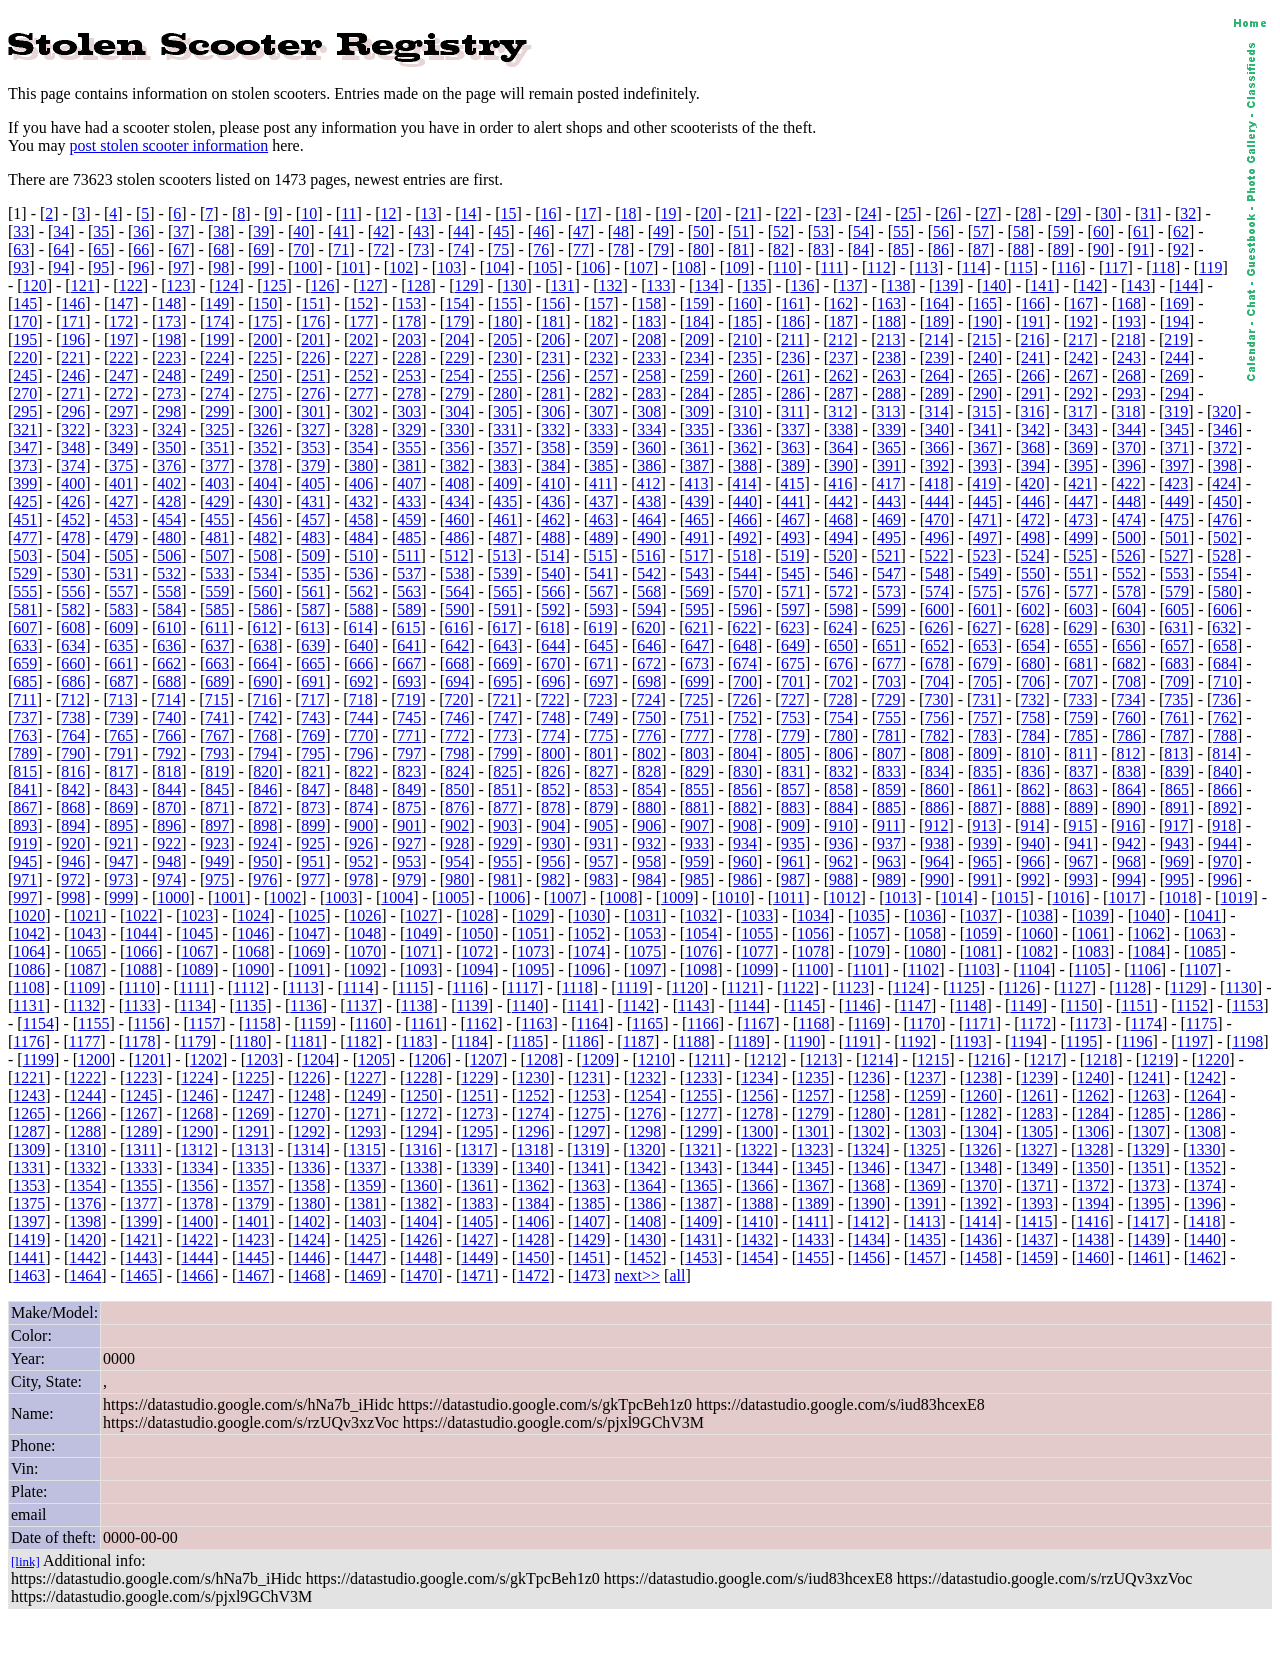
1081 (981, 951)
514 (553, 555)
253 (409, 375)
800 (553, 753)
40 (301, 231)
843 (121, 789)
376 (169, 465)
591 (505, 609)
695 (505, 681)
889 (1081, 807)
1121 (742, 987)
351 (217, 447)
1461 (1149, 1257)
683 (1177, 663)
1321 (701, 1149)
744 (361, 717)
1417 (1148, 1221)
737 (25, 717)
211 (792, 339)
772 (457, 735)
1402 (309, 1221)
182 (601, 321)
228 (409, 357)
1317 (477, 1149)
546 (841, 573)
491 (697, 537)
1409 (701, 1221)
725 (697, 699)
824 (457, 771)
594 (649, 609)
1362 (533, 1185)
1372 (1093, 1185)
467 (793, 519)
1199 (38, 1059)
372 (1225, 447)
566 (553, 591)
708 (1129, 681)
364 (841, 447)
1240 (1093, 1077)
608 (73, 627)
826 (553, 771)
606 (1225, 609)
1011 (788, 897)
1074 (589, 951)
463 (601, 519)
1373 (1149, 1185)
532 (169, 573)
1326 (980, 1149)
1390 (869, 1203)
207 (601, 339)
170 (25, 321)
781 (889, 735)
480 (169, 537)
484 (361, 537)
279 (457, 393)
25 (908, 213)
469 (889, 519)
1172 (1035, 1023)
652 (937, 645)
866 (1225, 789)
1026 (365, 915)
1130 (1240, 987)
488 (553, 537)
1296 (533, 1131)
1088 (141, 969)
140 (994, 285)
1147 (915, 1005)
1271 (365, 1113)
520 (840, 555)
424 (1224, 483)
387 (697, 465)
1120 (686, 987)
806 (841, 753)
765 (121, 735)
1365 (701, 1185)
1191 (859, 1041)
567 (601, 591)
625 (888, 627)
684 (1225, 663)
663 (217, 663)
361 (697, 447)
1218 (1101, 1059)
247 (121, 375)
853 (601, 789)
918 (1224, 825)
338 (841, 429)
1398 (85, 1221)
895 (121, 825)
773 (505, 735)
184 (697, 321)
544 (745, 573)
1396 (1205, 1203)
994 (1129, 879)
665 (313, 663)
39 (261, 231)
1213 (821, 1059)
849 (409, 789)
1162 (481, 1023)
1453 (701, 1257)
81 (741, 249)
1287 (29, 1131)
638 (265, 645)
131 (562, 285)
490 (649, 537)
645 (601, 645)
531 (121, 573)
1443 (141, 1257)
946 (73, 861)
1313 (253, 1149)
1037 (981, 915)
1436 (981, 1239)
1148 (970, 1005)
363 (793, 447)
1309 (29, 1149)
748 (553, 717)
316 (1032, 411)
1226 (309, 1077)
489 (601, 537)
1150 (1081, 1005)
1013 (900, 897)
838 (1129, 771)
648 (745, 645)
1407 (589, 1221)
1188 (693, 1041)
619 (601, 627)
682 (1129, 663)
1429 (589, 1239)
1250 (421, 1095)
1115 (413, 987)
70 (301, 249)
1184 (471, 1041)
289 (937, 393)
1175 (1201, 1023)
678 (937, 663)
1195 (1081, 1041)
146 (73, 303)
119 (1210, 267)
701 (793, 681)
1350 (1093, 1167)
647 (697, 645)
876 (457, 807)
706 (1033, 681)
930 (553, 843)
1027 (421, 915)
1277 (701, 1113)
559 (217, 591)
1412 (869, 1221)
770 (361, 735)
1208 (542, 1059)
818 (169, 771)
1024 (253, 915)
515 (601, 555)
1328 (1092, 1149)
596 (745, 609)
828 (649, 771)
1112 (248, 987)
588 (361, 609)
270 (25, 393)
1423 (253, 1239)
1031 (645, 915)
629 (1080, 627)
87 (981, 249)
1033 (757, 915)
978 (361, 879)
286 (793, 393)
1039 (1093, 915)
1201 (150, 1059)
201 (313, 339)
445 (985, 501)
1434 (869, 1239)
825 (505, 771)
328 (361, 429)
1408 (645, 1221)
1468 (309, 1275)
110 (784, 267)
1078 (813, 951)
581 (25, 609)
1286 (1205, 1113)
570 (745, 591)
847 (313, 789)
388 (745, 465)
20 (708, 213)
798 (457, 753)
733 (1080, 699)
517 (697, 555)
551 (1081, 573)
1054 (701, 933)
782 (937, 735)
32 (1188, 213)
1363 (589, 1185)
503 (25, 555)
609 (121, 627)
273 (169, 393)
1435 (925, 1239)
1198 (1247, 1041)
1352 (1205, 1167)
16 (549, 213)
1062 (1149, 933)
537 (409, 573)
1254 (645, 1095)
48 (621, 231)
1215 (933, 1059)
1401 (253, 1221)
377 (217, 465)
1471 (477, 1275)
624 (840, 627)
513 (505, 555)
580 (1225, 591)
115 (1020, 267)
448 (1129, 501)
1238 (981, 1077)
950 (265, 861)
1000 (173, 897)
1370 (981, 1185)
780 (841, 735)
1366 (757, 1185)
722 (553, 699)
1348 (981, 1167)
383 (505, 465)
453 (121, 519)
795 (313, 753)
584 (169, 609)
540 (553, 573)
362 (745, 447)
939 (985, 843)
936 (841, 843)
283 (649, 393)
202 (361, 339)
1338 (421, 1167)
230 (505, 357)
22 (788, 213)
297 (121, 411)
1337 (365, 1167)
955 (505, 861)
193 (1129, 321)
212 (840, 339)
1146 (859, 1005)
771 (409, 735)
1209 (598, 1059)
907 (697, 825)
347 (25, 447)
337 (793, 429)
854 (649, 789)
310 (745, 411)
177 (361, 321)
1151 (1136, 1005)
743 (313, 717)
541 (601, 573)
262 (841, 375)
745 (409, 717)
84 (861, 249)
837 (1081, 771)
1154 (38, 1023)
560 (265, 591)
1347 (925, 1167)
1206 (430, 1059)
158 (649, 303)
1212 (765, 1059)
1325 (924, 1149)
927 (409, 843)
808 (937, 753)
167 (1081, 303)
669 (505, 663)
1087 (85, 969)
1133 (139, 1005)
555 (25, 591)
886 (937, 807)
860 (937, 789)
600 (937, 609)
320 (1224, 411)
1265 (29, 1113)
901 (409, 825)
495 (889, 537)
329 (409, 429)
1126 (1019, 987)
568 (649, 591)
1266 (85, 1113)
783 (985, 735)
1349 (1037, 1167)
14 (469, 213)
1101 (868, 969)
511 (408, 555)
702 (841, 681)
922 (169, 843)
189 (937, 321)
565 (505, 591)
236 (793, 357)
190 (985, 321)
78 (621, 249)
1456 (869, 1257)
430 (265, 501)
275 (265, 393)
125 (275, 285)
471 (985, 519)
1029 (533, 915)
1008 (621, 897)
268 (1129, 375)
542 (649, 573)
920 (73, 843)
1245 (141, 1095)
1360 (421, 1185)
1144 (748, 1005)
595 (697, 609)
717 (313, 699)
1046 (253, 933)
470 (937, 519)
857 (793, 789)
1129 (1185, 987)
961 (793, 861)
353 (313, 447)
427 (121, 501)
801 (601, 753)
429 (217, 501)
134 (706, 285)
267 (1081, 375)
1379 (253, 1203)
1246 (197, 1095)
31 (1148, 213)
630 (1128, 627)
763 (25, 735)
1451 (589, 1257)
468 (841, 519)
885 (889, 807)
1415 (1036, 1221)
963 (889, 861)
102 (401, 267)
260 (745, 375)
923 (217, 843)
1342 (645, 1167)
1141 (582, 1005)
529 (25, 573)
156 (553, 303)
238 (889, 357)
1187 (638, 1041)
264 (937, 375)
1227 (365, 1077)
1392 (981, 1203)
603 (1081, 609)
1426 (421, 1239)
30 (1108, 213)
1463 (29, 1275)
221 (73, 357)
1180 (250, 1041)
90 (1101, 249)
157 (601, 303)
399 (25, 483)
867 (25, 807)
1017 (1124, 897)
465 (697, 519)
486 (457, 537)
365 (889, 447)
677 (889, 663)
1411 (812, 1221)
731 (984, 699)
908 (745, 825)
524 (1032, 555)
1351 (1149, 1167)
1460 (1093, 1257)
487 (505, 537)
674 (745, 663)
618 (553, 627)
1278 (757, 1113)
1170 (924, 1023)
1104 (1034, 969)
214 (936, 339)
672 (649, 663)
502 (1225, 537)
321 (25, 429)
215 (984, 339)
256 (553, 375)
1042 (29, 933)
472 (1033, 519)
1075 (645, 951)
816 (73, 771)
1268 (197, 1113)
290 (985, 393)
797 (409, 753)
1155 (93, 1023)
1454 (757, 1257)
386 (649, 465)
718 (361, 699)
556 (73, 591)
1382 (421, 1203)
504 (73, 555)
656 (1129, 645)
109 (737, 267)
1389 (813, 1203)
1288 (85, 1131)
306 (553, 411)
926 (361, 843)
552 (1129, 573)
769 (313, 735)
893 (25, 825)
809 (985, 753)
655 (1081, 645)
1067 (197, 951)
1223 (141, 1077)
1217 (1045, 1059)
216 (1032, 339)
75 (501, 249)
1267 (141, 1113)
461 (505, 519)
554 (1225, 573)
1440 (1205, 1239)
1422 (197, 1239)
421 (1080, 483)
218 (1128, 339)
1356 (197, 1185)
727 (792, 699)
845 (217, 789)
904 (553, 825)
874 (361, 807)
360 (649, 447)
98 (221, 267)
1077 (757, 951)
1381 (365, 1203)
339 (889, 429)
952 (361, 861)
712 (73, 699)
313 (888, 411)
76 (541, 249)
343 (1081, 429)
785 (1081, 735)
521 (888, 555)
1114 (358, 987)
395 (1081, 465)
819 (217, 771)
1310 (85, 1149)
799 (505, 753)
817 (121, 771)
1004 (397, 897)
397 (1177, 465)
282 (601, 393)
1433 (813, 1239)
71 (341, 249)
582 (73, 609)
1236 (869, 1077)
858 (841, 789)
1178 (139, 1041)
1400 (197, 1221)
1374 (1205, 1185)
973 (121, 879)
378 (265, 465)
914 (1032, 825)
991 (985, 879)
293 (1129, 393)
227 (361, 357)
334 (649, 429)
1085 (1205, 951)
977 (313, 879)
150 (265, 303)
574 (937, 591)
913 (984, 825)
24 (868, 213)
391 (889, 465)
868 (73, 807)
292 (1081, 393)
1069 (309, 951)
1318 (533, 1149)
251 (313, 375)
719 (409, 699)
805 (793, 753)
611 (216, 627)
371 (1177, 447)
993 (1081, 879)
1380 (309, 1203)
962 (841, 861)
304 (457, 411)
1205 (374, 1059)
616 (457, 627)
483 (313, 537)
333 (601, 429)
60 (1101, 231)
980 (457, 879)
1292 (309, 1131)
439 (697, 501)
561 (313, 591)
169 (1177, 303)
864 (1129, 789)
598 (841, 609)
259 (697, 375)
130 (515, 285)
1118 (577, 987)
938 (937, 843)
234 (697, 357)
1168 (813, 1023)
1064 (29, 951)
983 (601, 879)
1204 (318, 1059)
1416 (1092, 1221)
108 (689, 267)
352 (265, 447)
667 (409, 663)
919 (25, 843)
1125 (963, 987)
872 (265, 807)
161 (793, 303)
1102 (923, 969)
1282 (981, 1113)
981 (505, 879)
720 (457, 699)
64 (61, 249)
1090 (253, 969)
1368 (869, 1185)
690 (265, 681)
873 (313, 807)
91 (1141, 249)
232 (601, 357)
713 (121, 699)
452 (73, 519)
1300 (757, 1131)
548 (937, 573)
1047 (309, 933)
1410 (757, 1221)
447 (1081, 501)
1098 (701, 969)
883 (793, 807)
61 (1141, 231)
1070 (365, 951)
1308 (1205, 1131)
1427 (477, 1239)
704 (937, 681)
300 (265, 411)
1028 (477, 915)
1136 (305, 1005)
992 (1033, 879)
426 (73, 501)
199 (217, 339)
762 (1225, 717)
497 (985, 537)
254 (457, 375)
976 (265, 879)
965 (985, 861)
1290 (197, 1131)
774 (553, 735)
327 (313, 429)
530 (73, 573)
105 (545, 267)
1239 (1037, 1077)
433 (409, 501)
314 (936, 411)
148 (169, 303)
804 (745, 753)
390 (841, 465)
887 (985, 807)
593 (601, 609)
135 (754, 285)
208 (649, 339)
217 (1080, 339)
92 (1181, 249)
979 (409, 879)
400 (73, 483)
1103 (978, 969)
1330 (1204, 1149)
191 (1033, 321)
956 (553, 861)
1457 (925, 1257)
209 (697, 339)
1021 (85, 915)
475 (1177, 519)
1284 (1093, 1113)
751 (697, 717)
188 (889, 321)
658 (1225, 645)
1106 (1144, 969)
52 (781, 231)
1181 (305, 1041)
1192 (915, 1041)
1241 (1149, 1077)
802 (649, 753)
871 (217, 807)
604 (1129, 609)
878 (553, 807)
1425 (365, 1239)
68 (221, 249)
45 (501, 231)
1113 (303, 987)
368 (1033, 447)
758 (1033, 717)
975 (217, 879)
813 (1176, 753)
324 (169, 429)
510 (361, 555)
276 (313, 393)
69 (261, 249)
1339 (477, 1167)
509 (313, 555)
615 (409, 627)
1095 (533, 969)
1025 (309, 915)
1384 (533, 1203)
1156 (148, 1023)
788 (1225, 735)
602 (1033, 609)
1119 (632, 987)
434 (457, 501)
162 (841, 303)
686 (73, 681)
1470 (421, 1275)
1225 (253, 1077)
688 (169, 681)
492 (745, 537)
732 (1032, 699)
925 (313, 843)
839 (1177, 771)
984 (649, 879)
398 (1225, 465)
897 (217, 825)
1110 (139, 987)
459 (409, 519)
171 (73, 321)
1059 (981, 933)
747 (505, 717)
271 (73, 393)
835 (985, 771)
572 (841, 591)
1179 (195, 1041)
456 (265, 519)
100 (305, 267)
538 (457, 573)
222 (121, 357)
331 (505, 429)
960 (745, 861)
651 (889, 645)
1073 (533, 951)
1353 (29, 1185)
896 (169, 825)
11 (348, 213)
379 (313, 465)
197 (121, 339)
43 (421, 231)
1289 (141, 1131)
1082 (1037, 951)
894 (73, 825)
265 (985, 375)
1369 (925, 1185)
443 (889, 501)
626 (936, 627)
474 (1129, 519)
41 (341, 231)
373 (25, 465)
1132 (84, 1005)
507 (217, 555)
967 (1081, 861)
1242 (1205, 1077)
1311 (140, 1149)
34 (61, 231)
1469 (365, 1275)
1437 (1037, 1239)
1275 (589, 1113)
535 (313, 573)
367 (985, 447)
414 (745, 483)
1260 (981, 1095)
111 (831, 267)
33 (21, 231)
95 (101, 267)
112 (878, 267)
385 (601, 465)
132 (610, 285)
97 (181, 267)
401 (121, 483)
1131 (28, 1005)
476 (1225, 519)
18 (628, 213)
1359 (365, 1185)
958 (649, 861)
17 (588, 213)
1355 (141, 1185)
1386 (645, 1203)
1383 (477, 1203)
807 (889, 753)
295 (25, 411)
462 (553, 519)
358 (553, 447)
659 (25, 663)
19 (668, 213)
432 (361, 501)
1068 (253, 951)
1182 (361, 1041)
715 (217, 699)
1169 (869, 1023)
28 (1028, 213)
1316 (421, 1149)
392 (937, 465)
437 (601, 501)
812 (1128, 753)
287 (841, 393)
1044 (141, 933)
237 (841, 357)
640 (361, 645)
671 (601, 663)
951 (313, 861)
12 (389, 213)
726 (745, 699)
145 (25, 303)
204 (457, 339)
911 (888, 825)
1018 (1180, 897)
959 (697, 861)
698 (649, 681)
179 (457, 321)
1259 (925, 1095)
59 (1061, 231)
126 (323, 285)
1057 (869, 933)
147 (121, 303)
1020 (29, 915)
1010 (733, 897)
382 (457, 465)
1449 (477, 1257)
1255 (701, 1095)
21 (748, 213)
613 (313, 627)
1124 (908, 987)
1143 (693, 1005)
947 (121, 861)
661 (121, 663)
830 (745, 771)
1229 (477, 1077)
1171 (979, 1023)
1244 (85, 1095)
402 (169, 483)
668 (457, 663)
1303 (925, 1131)
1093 (421, 969)
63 (21, 249)
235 (745, 357)
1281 (925, 1113)
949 (217, 861)
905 (601, 825)
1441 (29, 1257)
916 (1128, 825)
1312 (197, 1149)
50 (701, 231)
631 (1176, 627)
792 (169, 753)
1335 (253, 1167)
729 (888, 699)
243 (1129, 357)
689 (217, 681)
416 (840, 483)
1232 (645, 1077)
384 (553, 465)
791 (121, 753)
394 (1033, 465)
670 (553, 663)
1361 (477, 1185)
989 (889, 879)
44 (461, 231)
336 (745, 429)
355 (409, 447)
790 (73, 753)
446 (1033, 501)
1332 (85, 1167)
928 (457, 843)
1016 (1068, 897)
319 (1176, 411)
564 (457, 591)
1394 (1093, 1203)
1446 (309, 1257)
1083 (1093, 951)
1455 (813, 1257)
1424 (309, 1239)
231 (553, 357)
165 (985, 303)
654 (1033, 645)
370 (1129, 447)
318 (1128, 411)
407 (409, 483)
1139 (471, 1005)
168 (1129, 303)
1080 (925, 951)
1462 (1205, 1257)
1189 (748, 1041)
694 (457, 681)
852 (553, 789)
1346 (869, 1167)
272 (121, 393)
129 (467, 285)
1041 (1205, 915)
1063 (1205, 933)
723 (601, 699)
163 (889, 303)
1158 (259, 1023)
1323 (813, 1149)
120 (35, 285)
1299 (701, 1131)
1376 (85, 1203)
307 (601, 411)
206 (553, 339)
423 (1176, 483)
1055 (757, 933)
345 (1177, 429)
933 (697, 843)
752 (745, 717)
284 (697, 393)
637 (217, 645)
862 (1033, 789)
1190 (804, 1041)
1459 (1037, 1257)
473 (1081, 519)
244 (1177, 357)
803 (697, 753)
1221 (29, 1077)
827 (601, 771)
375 (121, 465)
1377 (141, 1203)
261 (793, 375)
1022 (141, 915)
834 (937, 771)
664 (265, 663)
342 (1033, 429)
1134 (195, 1005)
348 (73, 447)
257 (601, 375)
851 (505, 789)
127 (371, 285)
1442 (85, 1257)
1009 (677, 897)
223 (169, 357)
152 (361, 303)
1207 (486, 1059)
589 (409, 609)
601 (985, 609)
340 (937, 429)
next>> (638, 1275)
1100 (812, 969)
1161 (425, 1023)
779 (793, 735)
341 (985, 429)
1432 (757, 1239)
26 (948, 213)
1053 (645, 933)
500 (1129, 537)
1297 (589, 1131)
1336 (309, 1167)
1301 (813, 1131)
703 (889, 681)
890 (1129, 807)
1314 (309, 1149)
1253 (589, 1095)
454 (169, 519)
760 (1129, 717)
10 (309, 213)
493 (793, 537)
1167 (758, 1023)
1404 (421, 1221)
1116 (467, 987)
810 (1033, 753)
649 (793, 645)
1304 (981, 1131)
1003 (341, 897)
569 (697, 591)
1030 (589, 915)
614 (361, 627)
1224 (197, 1077)
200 (265, 339)
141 (1042, 285)
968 (1129, 861)
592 (553, 609)
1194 (1025, 1041)
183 (649, 321)
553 (1177, 573)
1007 (565, 897)
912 (936, 825)
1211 (709, 1059)
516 (649, 555)
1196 (1136, 1041)
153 (409, 303)
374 (73, 465)
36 (141, 231)
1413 (924, 1221)
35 (101, 231)
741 (217, 717)
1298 (645, 1131)
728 (840, 699)
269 (1177, 375)
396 (1129, 465)
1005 (453, 897)
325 (217, 429)
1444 (197, 1257)
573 (889, 591)
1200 (94, 1059)
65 (101, 249)
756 (937, 717)
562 (361, 591)
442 (841, 501)
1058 (925, 933)
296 (73, 411)
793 (217, 753)
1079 (869, 951)
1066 (141, 951)
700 (745, 681)
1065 (85, 951)
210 (745, 339)
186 (793, 321)
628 (1032, 627)
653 (985, 645)
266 (1033, 375)
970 (1225, 861)
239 (937, 357)
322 (73, 429)
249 (217, 375)
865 (1177, 789)
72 (381, 249)
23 (828, 213)
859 (889, 789)
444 (937, 501)
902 (457, 825)
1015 (1012, 897)
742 (265, 717)
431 (313, 501)
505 (121, 555)
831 (793, 771)
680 (1033, 663)
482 (265, 537)
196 (73, 339)
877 (505, 807)
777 (697, 735)
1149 (1025, 1005)
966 (1033, 861)
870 (169, 807)
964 (937, 861)
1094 (477, 969)
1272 (421, 1113)
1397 (29, 1221)
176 (313, 321)
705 (985, 681)
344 (1129, 429)
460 (457, 519)
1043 (85, 933)
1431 (701, 1239)
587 (313, 609)
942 (1129, 843)
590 (457, 609)
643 (505, 645)
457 (313, 519)
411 (600, 483)
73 (421, 249)
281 (553, 393)
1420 (85, 1239)
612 (265, 627)
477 (25, 537)
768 (265, 735)
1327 (1036, 1149)
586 (265, 609)
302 (361, 411)
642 (457, 645)
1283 (1037, 1113)
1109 (84, 987)
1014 (956, 897)
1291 (253, 1131)
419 (984, 483)
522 (936, 555)
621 (697, 627)
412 (649, 483)
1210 (654, 1059)
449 (1177, 501)
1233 (701, 1077)
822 (361, 771)
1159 (315, 1023)
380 (361, 465)
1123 (853, 987)
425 (25, 501)
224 (217, 357)
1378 (197, 1203)
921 (121, 843)
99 (261, 267)
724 (649, 699)
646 (649, 645)
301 (313, 411)
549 (985, 573)
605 (1177, 609)
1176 (28, 1041)
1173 (1090, 1023)
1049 (421, 933)
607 (25, 627)
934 (745, 843)
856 (745, 789)
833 (889, 771)
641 (409, 645)
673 (697, 663)
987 (793, 879)
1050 (477, 933)
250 (265, 375)
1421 (141, 1239)
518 (745, 555)
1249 (365, 1095)
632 (1224, 627)
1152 (1192, 1005)
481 (217, 537)
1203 (262, 1059)
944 (1225, 843)
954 (457, 861)
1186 (582, 1041)
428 (169, 501)
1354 (85, 1185)
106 (593, 267)
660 (73, 663)
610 (169, 627)
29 (1068, 213)
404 (265, 483)
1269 (253, 1113)
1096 (589, 969)
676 (841, 663)
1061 (1093, 933)
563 (409, 591)
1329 (1148, 1149)
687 (121, 681)
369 (1081, 447)
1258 (869, 1095)
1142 (638, 1005)
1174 (1145, 1023)
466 (745, 519)
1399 (141, 1221)
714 (169, 699)
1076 (701, 951)
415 (792, 483)
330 (457, 429)
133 (658, 285)
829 (697, 771)
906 (649, 825)
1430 (645, 1239)
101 (353, 267)
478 (73, 537)
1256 (757, 1095)
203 (409, 339)
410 (553, 483)
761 (1177, 717)
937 (889, 843)
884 (841, 807)
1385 (589, 1203)
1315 (365, 1149)
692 (361, 681)
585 (217, 609)
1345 (813, 1167)
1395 (1149, 1203)
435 (505, 501)
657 (1177, 645)
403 (217, 483)
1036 (925, 915)
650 (841, 645)
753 (793, 717)
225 (265, 357)
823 (409, 771)
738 (73, 717)
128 (419, 285)
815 (25, 771)
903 (505, 825)
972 (73, 879)
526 (1128, 555)
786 (1129, 735)
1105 (1089, 969)
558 (169, 591)
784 (1033, 735)
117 (1115, 267)
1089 (197, 969)
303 (409, 411)
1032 (701, 915)
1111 (194, 987)
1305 (1037, 1131)
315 (984, 411)
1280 (869, 1113)
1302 (869, 1131)
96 (141, 267)
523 (984, 555)
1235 (813, 1077)
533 (217, 573)
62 (1181, 231)
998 (73, 897)
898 (265, 825)
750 (649, 717)
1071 (421, 951)
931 (601, 843)
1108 (28, 987)
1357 (253, 1185)
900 (361, 825)
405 (313, 483)
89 (1061, 249)
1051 (533, 933)
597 (793, 609)
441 (793, 501)
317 (1080, 411)
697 (601, 681)
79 (661, 249)
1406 (533, 1221)
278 (409, 393)
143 (1138, 285)
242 (1081, 357)
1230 (533, 1077)
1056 (813, 933)
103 (449, 267)
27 (988, 213)
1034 (813, 915)
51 (741, 231)
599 (889, 609)
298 (169, 411)
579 (1177, 591)
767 (217, 735)
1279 (813, 1113)
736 (1224, 699)
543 (697, 573)
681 (1081, 663)
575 (985, 591)
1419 (29, 1239)
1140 (527, 1005)
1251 (477, 1095)
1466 (197, 1275)
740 (169, 717)
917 (1176, 825)
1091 (309, 969)
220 (25, 357)
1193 (970, 1041)
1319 (589, 1149)
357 (505, 447)
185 (745, 321)
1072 (477, 951)
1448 (421, 1257)
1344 (757, 1167)
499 (1081, 537)
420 (1032, 483)
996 (1225, 879)
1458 (981, 1257)
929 (505, 843)
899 (313, 825)
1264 (1205, 1095)
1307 (1149, 1131)
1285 (1149, 1113)
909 (793, 825)
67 (181, 249)
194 (1177, 321)
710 (1225, 681)
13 (429, 213)
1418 (1204, 1221)
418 (936, 483)
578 (1129, 591)
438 (649, 501)
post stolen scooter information (169, 145)
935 (793, 843)
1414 (980, 1221)
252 (361, 375)
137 (850, 285)
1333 (141, 1167)
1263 (1149, 1095)
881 (697, 807)
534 (265, 573)
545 (793, 573)
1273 (477, 1113)
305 (505, 411)
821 (313, 771)
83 (821, 249)
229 (457, 357)
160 (745, 303)
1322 (757, 1149)
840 (1225, 771)
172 (121, 321)
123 (179, 285)
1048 (365, 933)
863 (1081, 789)
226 (313, 357)
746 (457, 717)
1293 (365, 1131)
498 (1033, 537)
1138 (416, 1005)
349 (121, 447)
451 (25, 519)
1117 (522, 987)
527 (1176, 555)
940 (1033, 843)
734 (1128, 699)
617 (505, 627)
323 (121, 429)
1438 (1093, 1239)
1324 (869, 1149)
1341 (589, 1167)
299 (217, 411)
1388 (757, 1203)
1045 (197, 933)
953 (409, 861)
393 (985, 465)
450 (1225, 501)
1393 (1037, 1203)
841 (25, 789)
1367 (813, 1185)
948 (169, 861)
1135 (250, 1005)
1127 (1074, 987)
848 (361, 789)
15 (509, 213)
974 (169, 879)
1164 (592, 1023)
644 (553, 645)
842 (73, 789)
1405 (477, 1221)
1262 (1093, 1095)
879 (601, 807)
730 (936, 699)
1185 (527, 1041)
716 (265, 699)
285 (745, 393)
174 (217, 321)
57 (981, 231)
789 (25, 753)
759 (1081, 717)
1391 (925, 1203)
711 (24, 699)
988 (841, 879)
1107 (1200, 969)
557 (121, 591)
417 (888, 483)
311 (792, 411)
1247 (253, 1095)
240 (985, 357)
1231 (589, 1077)
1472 (533, 1275)
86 (941, 249)
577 (1081, 591)
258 (649, 375)
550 (1033, 573)
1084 (1149, 951)
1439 (1149, 1239)
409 (505, 483)
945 (25, 861)
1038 (1037, 915)
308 (649, 411)
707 (1081, 681)
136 (802, 285)
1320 (645, 1149)
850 (457, 789)
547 (889, 573)
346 (1225, 429)
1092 (365, 969)
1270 (309, 1113)
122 (131, 285)
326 (265, 429)
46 (541, 231)
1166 (702, 1023)
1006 (509, 897)
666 (361, 663)
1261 (1037, 1095)
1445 (253, 1257)
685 (25, 681)
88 (1021, 249)
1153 (1247, 1005)
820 (265, 771)
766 (169, 735)
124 (227, 285)
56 (941, 231)
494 (841, 537)
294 (1177, 393)
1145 (804, 1005)
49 (661, 231)
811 (1080, 753)
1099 (757, 969)
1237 (925, 1077)
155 (505, 303)
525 (1080, 555)
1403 (365, 1221)
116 (1068, 267)
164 (937, 303)
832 (841, 771)
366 (937, 447)
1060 (1037, 933)
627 (984, 627)
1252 (533, 1095)
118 (1163, 267)
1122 (797, 987)
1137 (361, 1005)
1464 (85, 1275)
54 (861, 231)
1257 (813, 1095)
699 (697, 681)
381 (409, 465)
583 (121, 609)
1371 (1037, 1185)
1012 (845, 897)
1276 (645, 1113)
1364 (645, 1185)
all (677, 1275)
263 (889, 375)
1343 (701, 1167)
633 (25, 645)
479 (121, 537)
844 (169, 789)
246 (73, 375)
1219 (1157, 1059)
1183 (416, 1041)
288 (889, 393)
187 (841, 321)
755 (889, 717)
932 (649, 843)
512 (457, 555)
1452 (645, 1257)
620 (649, 627)
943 (1177, 843)
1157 (204, 1023)
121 (83, 285)
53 (821, 231)
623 (792, 627)
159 (697, 303)
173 (169, 321)
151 (313, 303)
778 (745, 735)
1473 (589, 1275)
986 (745, 879)
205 (505, 339)
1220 (1213, 1059)
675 (793, 663)
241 (1033, 357)
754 (841, 717)
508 (265, 555)
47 (581, 231)
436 (553, 501)
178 (409, 321)
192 (1081, 321)
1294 (421, 1131)
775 (601, 735)
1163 (536, 1023)
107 (641, 267)
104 (497, 267)
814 (1224, 753)
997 (25, 897)
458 (361, 519)
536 (361, 573)
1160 (370, 1023)
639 (313, 645)
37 (181, 231)
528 (1224, 555)
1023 (197, 915)
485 (409, 537)
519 (792, 555)
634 (73, 645)
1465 (141, 1275)
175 (265, 321)
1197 (1192, 1041)
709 (1177, 681)
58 (1021, 231)
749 (601, 717)
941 (1081, 843)
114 (973, 267)
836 (1033, 771)
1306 (1093, 1131)
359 (601, 447)
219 (1176, 339)
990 (937, 879)
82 (781, 249)
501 (1177, 537)
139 (946, 285)
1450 (533, 1257)
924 (265, 843)
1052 (589, 933)
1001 (229, 897)
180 (505, 321)
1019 (1236, 897)
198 (169, 339)
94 (61, 267)
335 (697, 429)
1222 (85, 1077)
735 (1176, 699)
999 (121, 897)
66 (141, 249)
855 (697, 789)
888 (1033, 807)
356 (457, 447)
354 (361, 447)
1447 (365, 1257)
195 (25, 339)
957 (601, 861)
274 (217, 393)
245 (25, 375)
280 (505, 393)
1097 (645, 969)
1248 (309, 1095)
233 (649, 357)
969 (1177, 861)
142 (1090, 285)
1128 (1130, 987)
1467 (253, 1275)
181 (553, 321)
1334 (197, 1167)
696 (553, 681)
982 (553, 879)
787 (1177, 735)
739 (121, 717)
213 (888, 339)
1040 (1149, 915)
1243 (29, 1095)
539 (505, 573)
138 (898, 285)
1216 (989, 1059)
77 (581, 249)
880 (649, 807)
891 (1177, 807)
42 (381, 231)
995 (1177, 879)
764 (73, 735)
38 (221, 231)
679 (985, 663)
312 (840, 411)
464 (649, 519)
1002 (285, 897)
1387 (701, 1203)
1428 (533, 1239)
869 (121, 807)
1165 (647, 1023)
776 (649, 735)
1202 (206, 1059)
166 (1033, 303)
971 (25, 879)
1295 (477, 1131)
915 (1080, 825)
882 (745, 807)
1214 (877, 1059)
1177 (84, 1041)
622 (745, 627)
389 (793, 465)
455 (217, 519)
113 (926, 267)
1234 (757, 1077)
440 (745, 501)
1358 (309, 1185)
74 (461, 249)
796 (361, 753)
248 (169, 375)
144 (1186, 285)
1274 (533, 1113)
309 (697, 411)
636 (169, 645)
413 (697, 483)
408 (457, 483)
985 (697, 879)
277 (361, 393)
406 (361, 483)
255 (505, 375)
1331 (29, 1167)
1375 (29, 1203)
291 (1033, 393)
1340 (533, 1167)
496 (937, 537)
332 (553, 429)
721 (505, 699)
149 (217, 303)
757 (985, 717)
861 (985, 789)
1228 (421, 1077)
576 (1033, 591)
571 (793, 591)
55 (901, 231)
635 (121, 645)
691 (313, 681)
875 (409, 807)
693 (409, 681)
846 (265, 789)
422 (1128, 483)
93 (21, 267)
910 (841, 825)
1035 (869, 915)
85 (901, 249)
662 (169, 663)
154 (457, 303)
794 (265, 753)
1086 (29, 969)
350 (169, 447)
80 (701, 249)
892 (1225, 807)
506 (169, 555)
